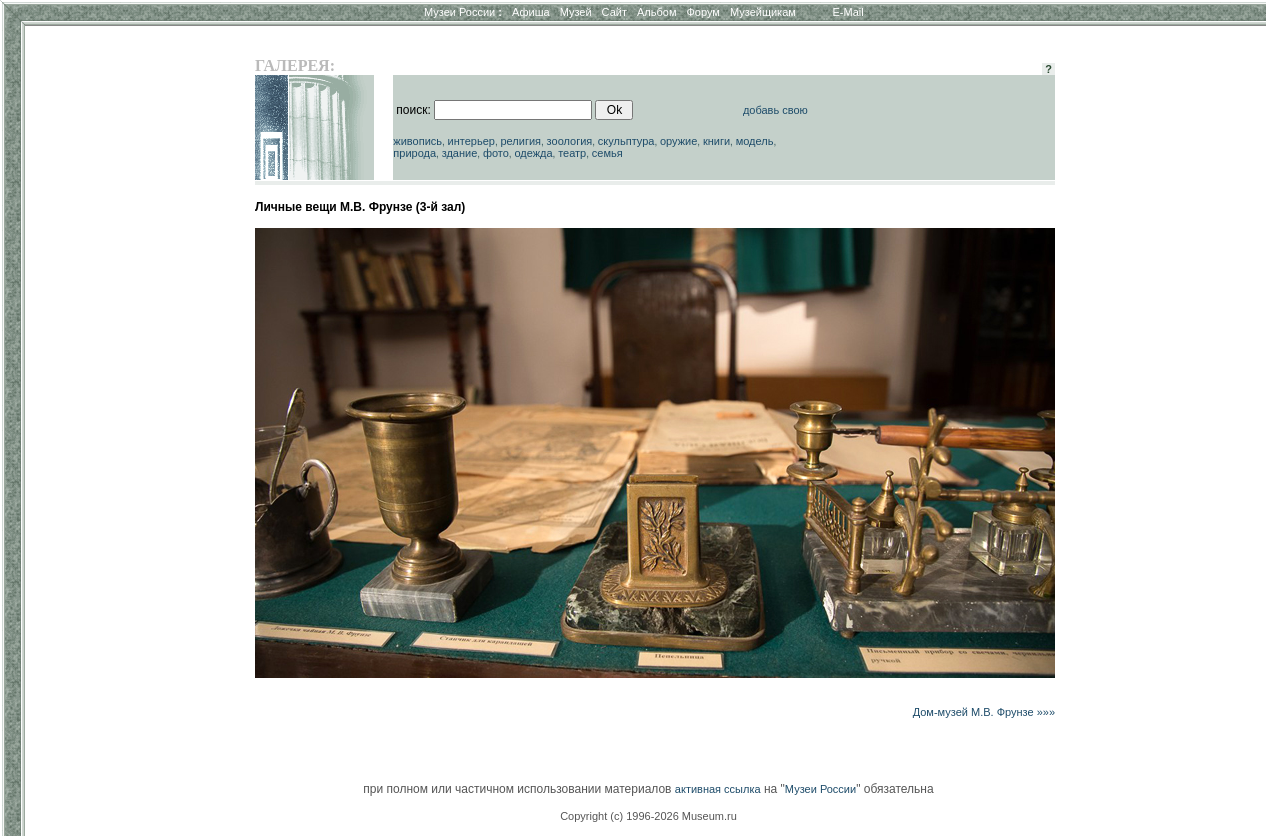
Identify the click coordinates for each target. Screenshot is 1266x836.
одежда (533, 153)
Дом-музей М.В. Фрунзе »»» (984, 712)
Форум (702, 12)
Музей (576, 12)
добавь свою (775, 110)
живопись (417, 141)
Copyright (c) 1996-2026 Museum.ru (648, 816)
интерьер (471, 141)
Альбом (656, 12)
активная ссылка (718, 789)
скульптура (626, 141)
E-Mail (848, 12)
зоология (570, 141)
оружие (678, 141)
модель (755, 141)
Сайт (614, 12)
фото (496, 153)
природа (414, 153)
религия (520, 141)
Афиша (531, 12)
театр (572, 153)
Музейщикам (763, 12)
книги (716, 141)
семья (607, 153)
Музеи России (463, 12)
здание (460, 153)
